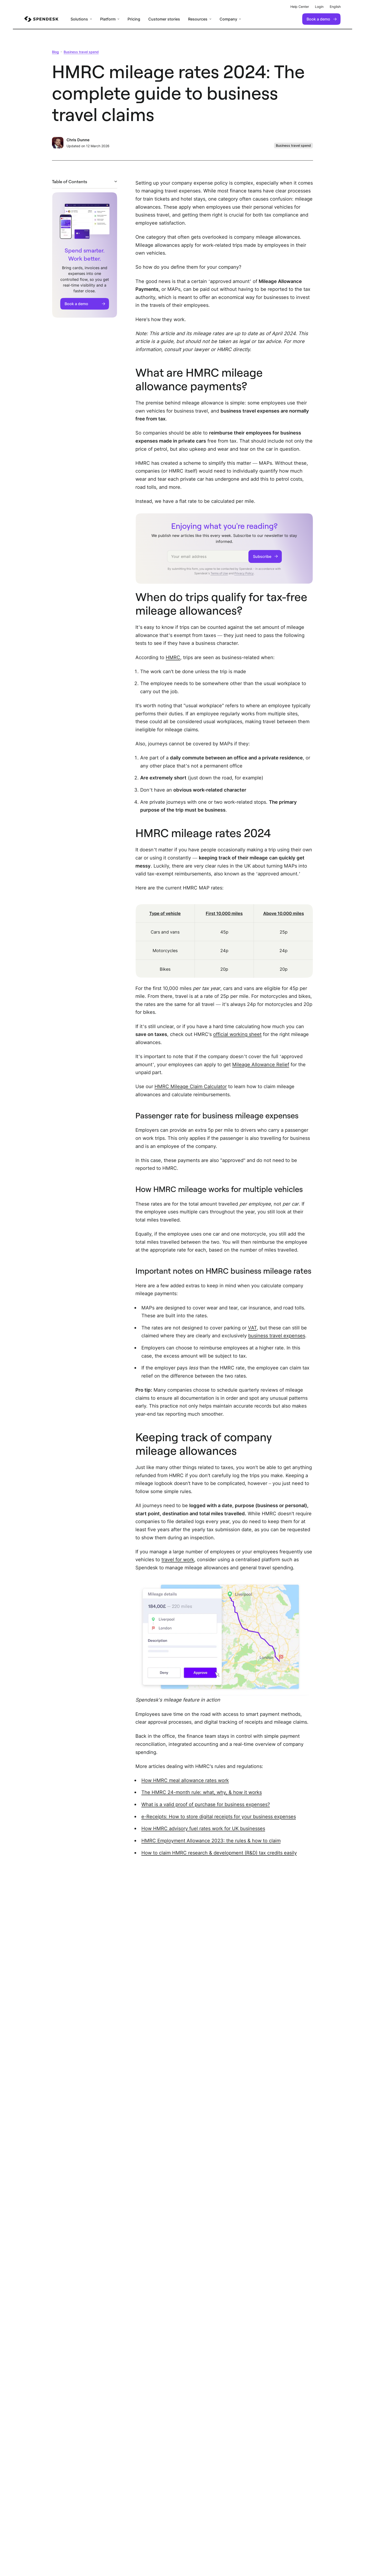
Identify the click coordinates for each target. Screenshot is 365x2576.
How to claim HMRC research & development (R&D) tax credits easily (219, 1853)
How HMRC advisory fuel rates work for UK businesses (203, 1828)
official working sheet (237, 1034)
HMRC (173, 657)
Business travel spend (293, 145)
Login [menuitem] (319, 7)
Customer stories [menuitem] (164, 19)
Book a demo (85, 303)
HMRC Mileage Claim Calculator (190, 1086)
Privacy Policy (244, 573)
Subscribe (265, 556)
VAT (252, 1328)
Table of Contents (84, 181)
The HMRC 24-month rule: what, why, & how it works (201, 1792)
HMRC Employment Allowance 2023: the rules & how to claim (211, 1841)
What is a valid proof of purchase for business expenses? (205, 1804)
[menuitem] (41, 19)
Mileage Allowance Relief (260, 1064)
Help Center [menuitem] (299, 7)
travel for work (177, 1559)
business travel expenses (276, 1336)
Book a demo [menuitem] (322, 19)
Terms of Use (219, 573)
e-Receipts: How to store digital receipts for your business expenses (218, 1816)
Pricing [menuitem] (134, 19)
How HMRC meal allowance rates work (185, 1780)
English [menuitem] (335, 7)
